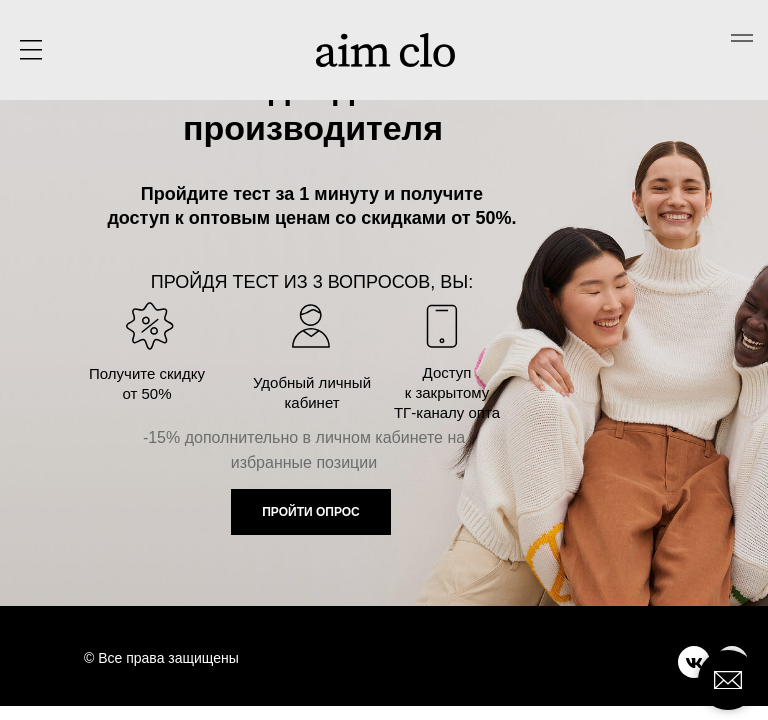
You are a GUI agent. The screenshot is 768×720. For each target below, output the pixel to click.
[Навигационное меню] (742, 38)
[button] (31, 50)
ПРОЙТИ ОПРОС (311, 512)
